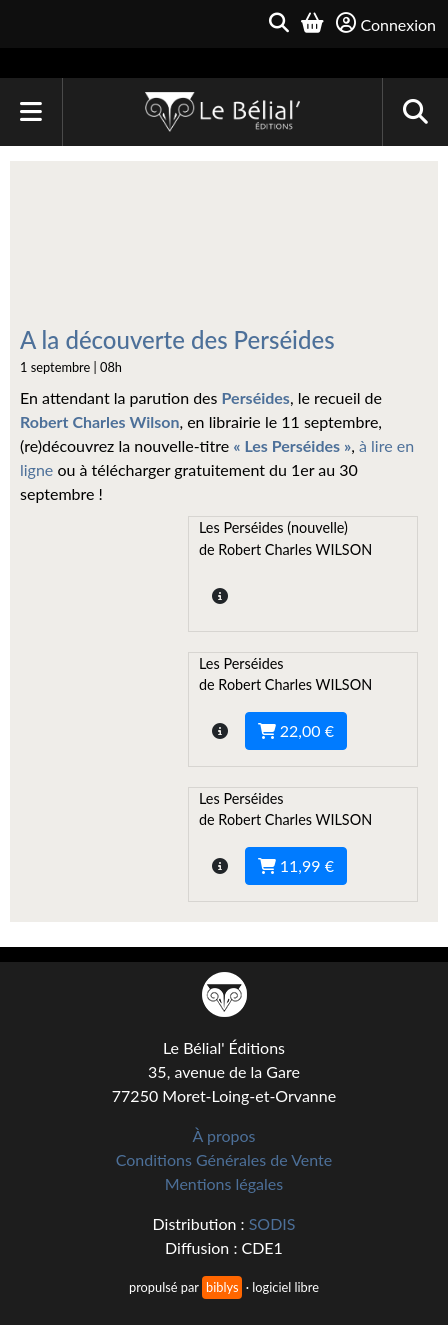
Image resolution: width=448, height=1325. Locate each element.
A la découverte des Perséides (177, 339)
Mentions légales (224, 1183)
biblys (222, 1287)
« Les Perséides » (292, 445)
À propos (224, 1135)
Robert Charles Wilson (99, 421)
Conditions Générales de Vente (224, 1159)
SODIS (272, 1223)
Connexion (386, 23)
